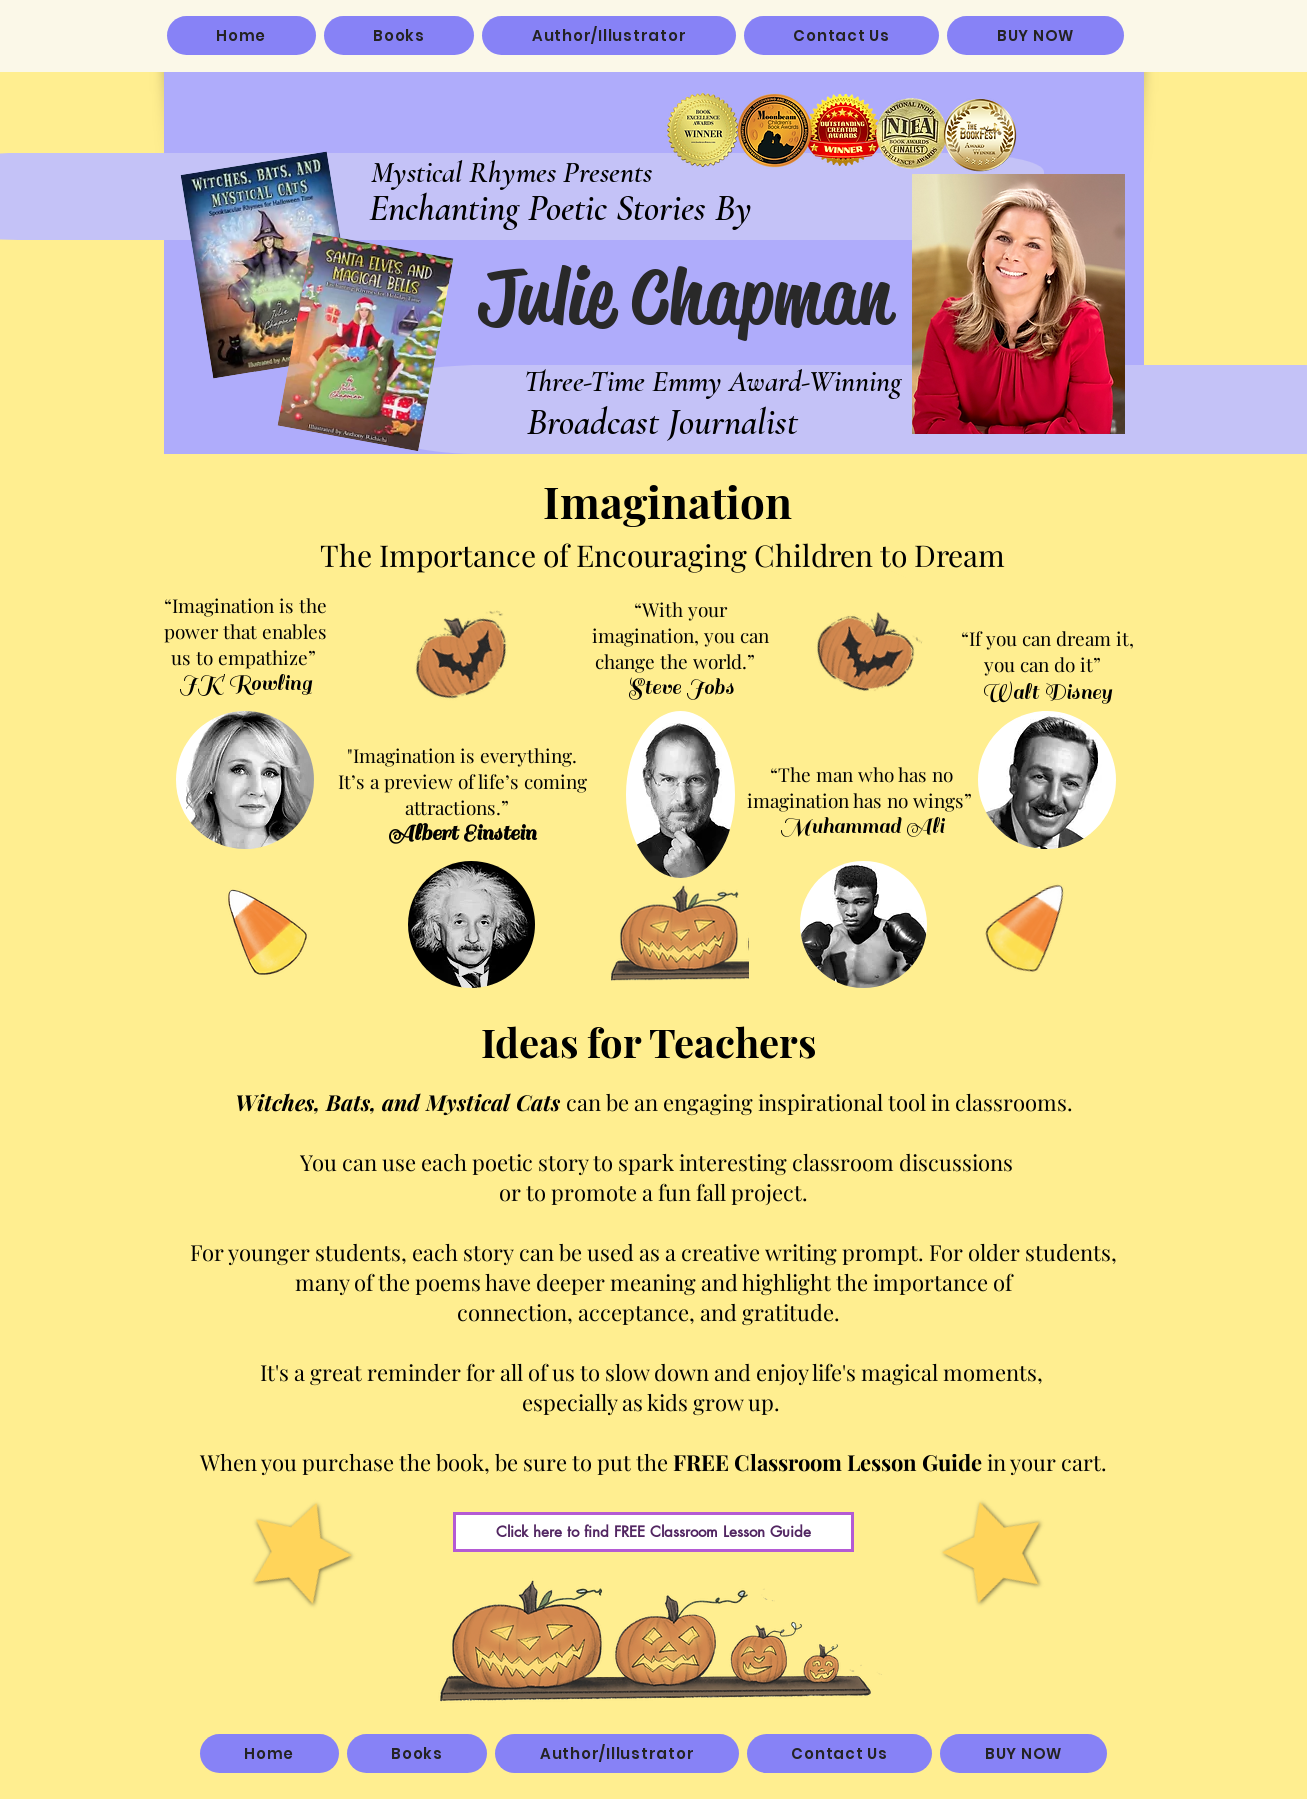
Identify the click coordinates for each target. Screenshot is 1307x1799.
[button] (399, 35)
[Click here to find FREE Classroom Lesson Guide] (653, 1532)
